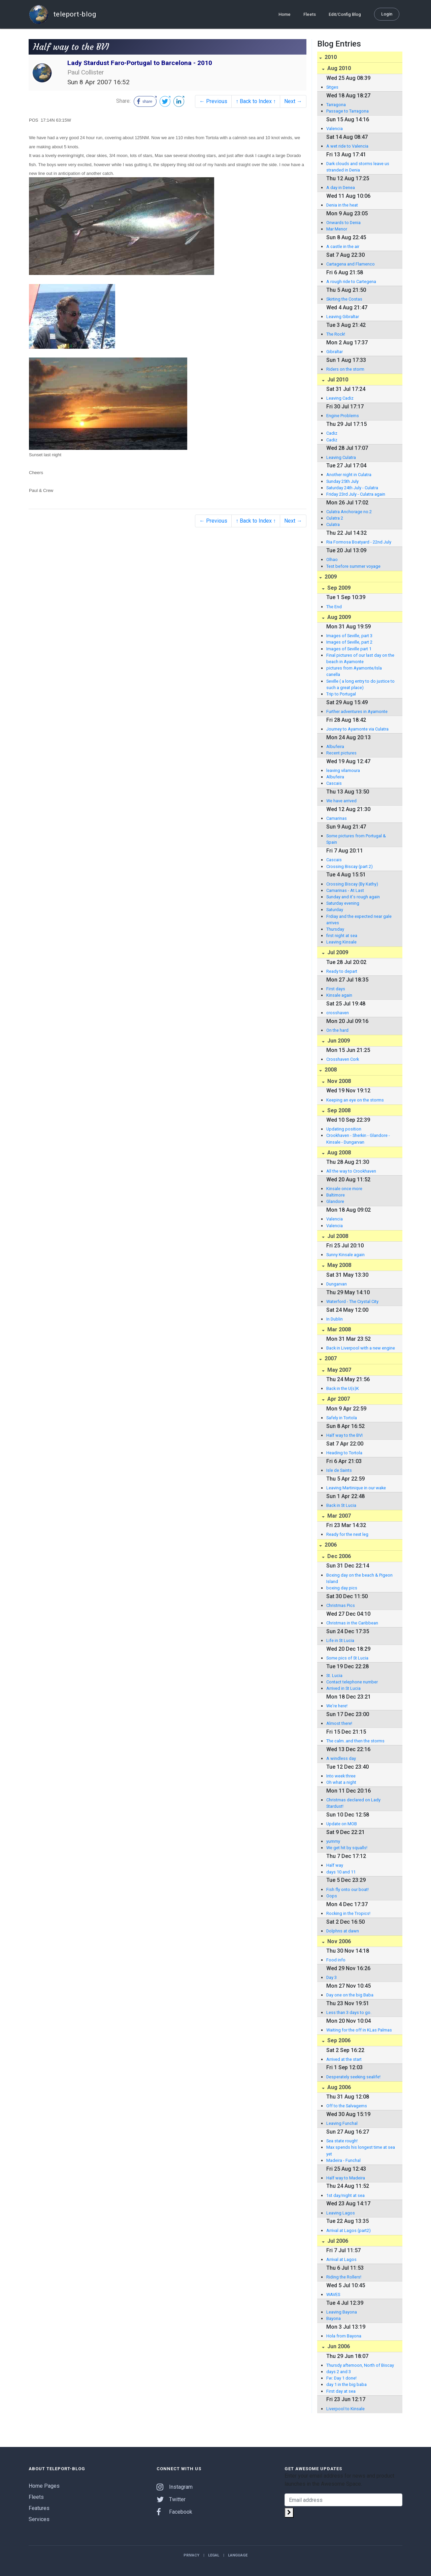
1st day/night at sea (345, 2195)
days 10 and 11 (341, 1871)
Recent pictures (341, 752)
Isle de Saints (339, 1470)
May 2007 (338, 1370)
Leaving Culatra (341, 457)
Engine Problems (342, 415)
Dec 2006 (338, 1556)
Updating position (343, 1128)
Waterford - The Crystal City (352, 1301)
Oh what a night (341, 1782)
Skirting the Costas (344, 299)
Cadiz (331, 433)
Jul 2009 (337, 952)
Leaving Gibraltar (342, 316)
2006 (330, 1545)
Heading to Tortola (344, 1452)
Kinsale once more (344, 1188)
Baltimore (335, 1195)
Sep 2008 (338, 1110)
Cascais (334, 783)
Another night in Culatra (348, 474)
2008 (330, 1069)
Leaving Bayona (341, 2312)
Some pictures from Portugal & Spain (356, 839)
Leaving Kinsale (341, 941)
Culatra (333, 524)
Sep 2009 (338, 588)
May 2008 (338, 1265)
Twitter (171, 2499)
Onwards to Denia (343, 222)
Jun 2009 (338, 1040)
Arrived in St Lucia (343, 1688)
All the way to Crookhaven (351, 1171)
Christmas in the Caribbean (352, 1622)
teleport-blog (62, 14)
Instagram (175, 2487)
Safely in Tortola (341, 1417)
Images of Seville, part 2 (349, 642)
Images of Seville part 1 (348, 648)
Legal (213, 2555)
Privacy (191, 2555)
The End (334, 606)
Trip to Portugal (341, 693)
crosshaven (337, 1012)
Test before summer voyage (353, 566)
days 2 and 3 (338, 2371)
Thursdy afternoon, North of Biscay (360, 2365)
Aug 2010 (338, 68)
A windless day (341, 1758)
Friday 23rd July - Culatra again (355, 494)
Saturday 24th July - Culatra (352, 487)
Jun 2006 (338, 2346)
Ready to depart (341, 971)
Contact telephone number (352, 1681)
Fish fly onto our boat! (347, 1889)
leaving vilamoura (343, 770)
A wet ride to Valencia (347, 146)
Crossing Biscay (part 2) (349, 866)
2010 (330, 57)
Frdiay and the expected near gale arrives (359, 919)
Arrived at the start (344, 2059)
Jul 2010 (337, 379)
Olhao (332, 559)
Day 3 (331, 1977)
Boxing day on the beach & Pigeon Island (359, 1578)
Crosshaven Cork (342, 1059)
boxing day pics (341, 1587)
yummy (333, 1841)
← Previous (213, 101)
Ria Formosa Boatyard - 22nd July (358, 542)
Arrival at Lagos (341, 2259)
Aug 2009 (338, 617)
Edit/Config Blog (345, 14)
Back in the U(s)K (342, 1388)
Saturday (334, 909)
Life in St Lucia (340, 1640)
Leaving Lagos (340, 2212)
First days (335, 988)
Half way (334, 1865)
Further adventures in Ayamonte (357, 711)
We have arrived (341, 800)
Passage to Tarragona (347, 111)
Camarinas (336, 818)
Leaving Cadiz (340, 398)
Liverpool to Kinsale (345, 2408)
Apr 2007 (338, 1399)
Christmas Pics (340, 1605)
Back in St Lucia (341, 1505)
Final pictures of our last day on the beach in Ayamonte (360, 658)
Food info (335, 1959)
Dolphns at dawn (342, 1930)
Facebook (174, 2512)
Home (284, 14)
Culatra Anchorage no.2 (349, 511)
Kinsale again (339, 995)
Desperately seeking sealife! (353, 2076)
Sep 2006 (338, 2040)
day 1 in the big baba (346, 2384)
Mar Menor (336, 228)
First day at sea (341, 2391)
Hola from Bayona (343, 2335)
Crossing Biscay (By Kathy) (352, 884)
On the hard (337, 1030)
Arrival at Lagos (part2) (348, 2230)
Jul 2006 (337, 2241)
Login (386, 13)
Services (39, 2519)
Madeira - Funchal (343, 2160)
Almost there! (339, 1723)
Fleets (309, 14)
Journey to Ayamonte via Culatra (357, 729)
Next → (293, 101)
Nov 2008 (338, 1081)
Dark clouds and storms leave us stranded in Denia (357, 167)
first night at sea (341, 935)
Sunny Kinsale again (345, 1254)
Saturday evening (342, 903)
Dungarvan (336, 1283)
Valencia (334, 128)
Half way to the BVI (344, 1435)
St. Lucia (334, 1675)
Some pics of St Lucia (347, 1658)
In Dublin (334, 1319)
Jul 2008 (337, 1236)
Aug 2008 (338, 1152)
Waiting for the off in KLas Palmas (359, 2029)
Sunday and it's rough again (353, 896)
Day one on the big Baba (349, 1994)
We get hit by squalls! (346, 1847)
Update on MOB (341, 1823)
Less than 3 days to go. (348, 2012)
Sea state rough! (342, 2140)
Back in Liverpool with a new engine (360, 1348)
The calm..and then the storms (355, 1740)
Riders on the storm (345, 369)
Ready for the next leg (347, 1534)
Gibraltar (334, 351)
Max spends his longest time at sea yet (360, 2150)
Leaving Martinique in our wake (356, 1487)
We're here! (336, 1705)
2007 (330, 1358)
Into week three (341, 1775)
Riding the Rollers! (343, 2276)
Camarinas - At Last (345, 890)
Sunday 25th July (342, 481)
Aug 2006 (338, 2087)
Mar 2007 (338, 1516)
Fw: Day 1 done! (341, 2378)
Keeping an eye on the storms (355, 1100)
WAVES (333, 2294)
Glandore (335, 1201)
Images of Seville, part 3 (349, 635)
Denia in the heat (342, 205)
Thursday (335, 929)
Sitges (332, 87)
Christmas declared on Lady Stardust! (353, 1803)
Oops (331, 1895)
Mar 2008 (338, 1329)
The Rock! (335, 334)
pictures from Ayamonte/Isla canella (354, 671)
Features (39, 2508)
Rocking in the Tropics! (348, 1913)
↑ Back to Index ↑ (256, 101)
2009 (330, 576)
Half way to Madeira (345, 2177)
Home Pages (44, 2486)
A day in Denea (340, 187)
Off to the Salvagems (346, 2105)
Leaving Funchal (342, 2123)
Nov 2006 (338, 1941)
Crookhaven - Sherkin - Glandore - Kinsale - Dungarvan (358, 1138)
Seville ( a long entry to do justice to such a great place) (360, 684)
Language (237, 2555)
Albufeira (335, 746)
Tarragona (336, 104)
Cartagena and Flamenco (350, 264)
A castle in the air (342, 246)
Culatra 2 (334, 518)
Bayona (333, 2318)
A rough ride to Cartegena (351, 281)
